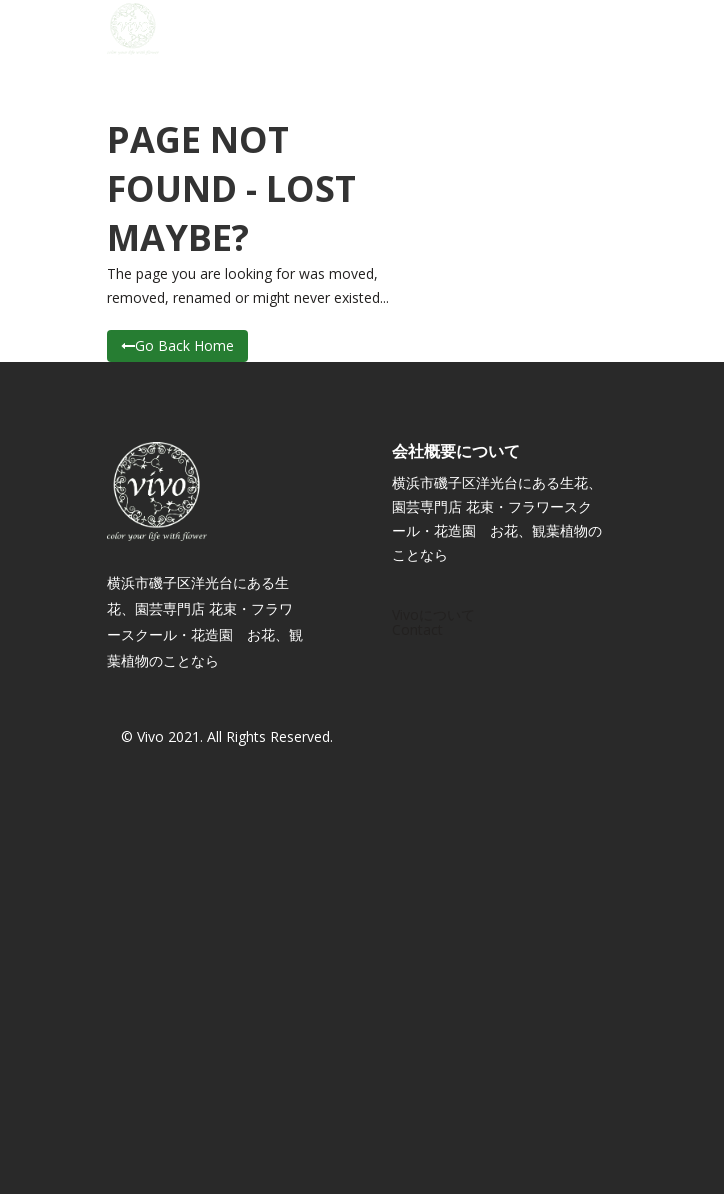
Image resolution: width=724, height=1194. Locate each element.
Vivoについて (433, 614)
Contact (417, 629)
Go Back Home (177, 345)
